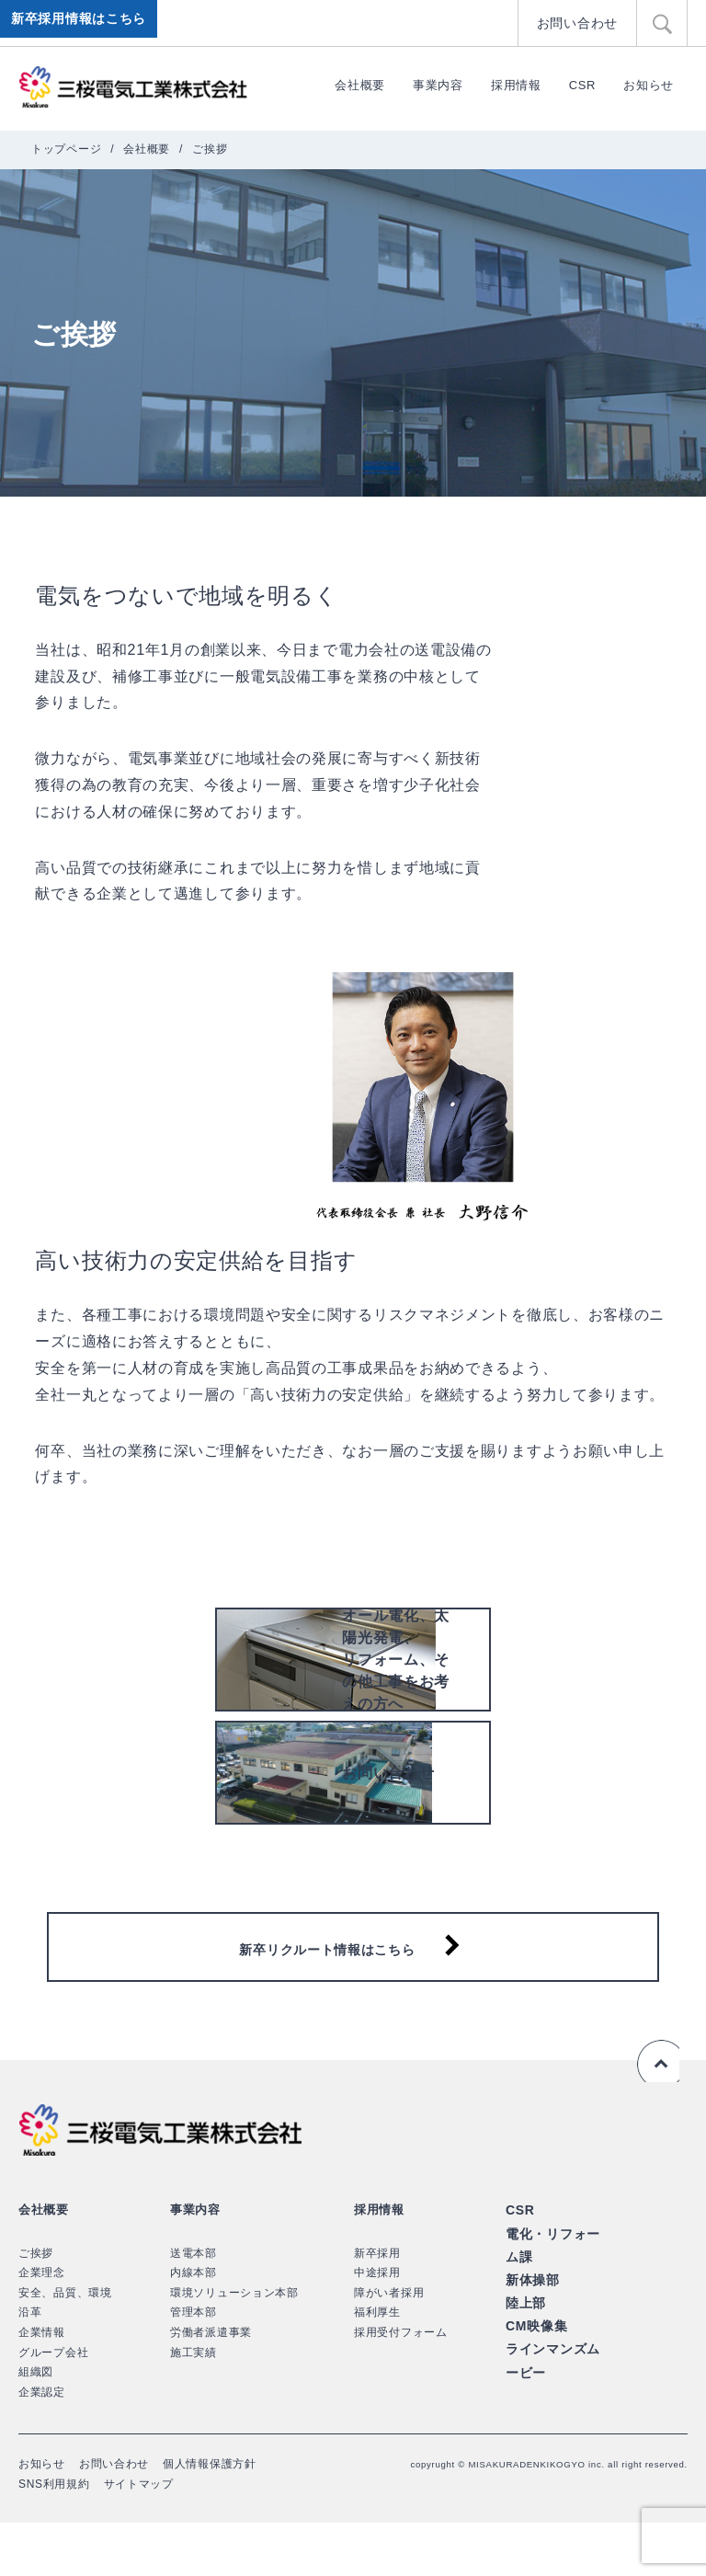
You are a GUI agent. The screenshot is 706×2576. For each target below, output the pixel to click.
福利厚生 (377, 2366)
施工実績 (193, 2405)
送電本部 (193, 2306)
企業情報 (41, 2385)
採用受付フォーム (401, 2385)
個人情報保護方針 (209, 2518)
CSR (583, 85)
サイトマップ (139, 2537)
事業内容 (438, 85)
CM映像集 (535, 2370)
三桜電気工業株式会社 (133, 87)
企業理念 (41, 2326)
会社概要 (360, 85)
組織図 (35, 2425)
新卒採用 (377, 2306)
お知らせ (648, 85)
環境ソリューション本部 (234, 2346)
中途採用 (377, 2326)
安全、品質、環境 (65, 2346)
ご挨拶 (35, 2306)
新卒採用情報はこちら (82, 23)
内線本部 (193, 2326)
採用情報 (516, 85)
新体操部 (531, 2328)
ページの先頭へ (654, 2115)
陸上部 (524, 2349)
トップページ (66, 149)
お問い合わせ (580, 22)
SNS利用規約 (54, 2537)
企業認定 (41, 2445)
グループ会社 (53, 2405)
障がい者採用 (389, 2346)
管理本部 (193, 2366)
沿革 (29, 2366)
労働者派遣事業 (211, 2385)
